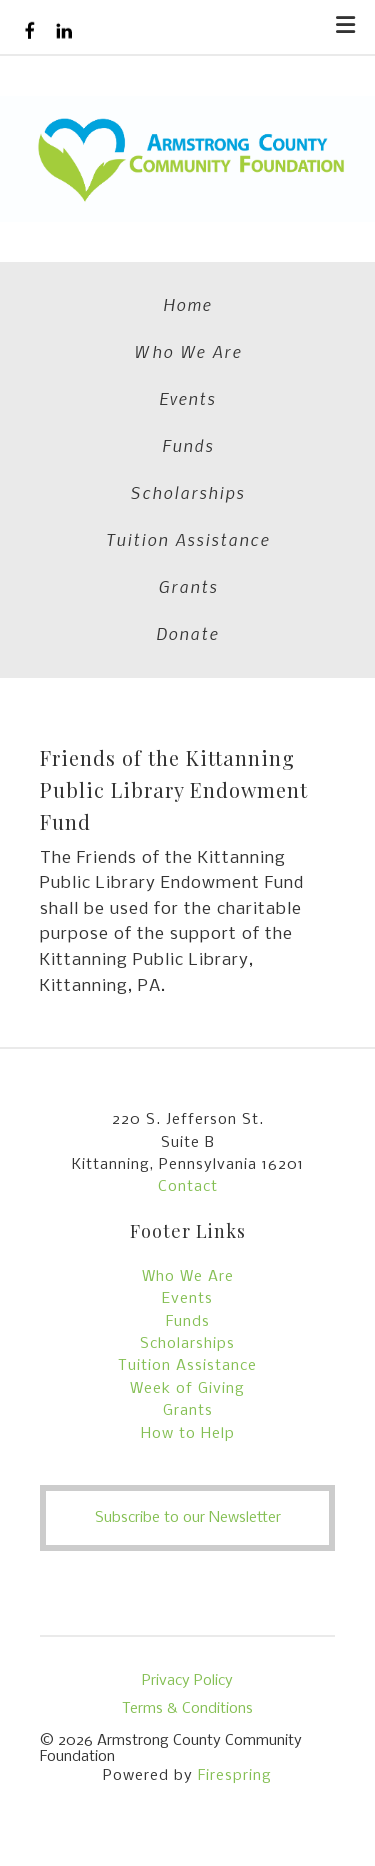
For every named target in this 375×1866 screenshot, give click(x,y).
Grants (188, 586)
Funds (188, 445)
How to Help (188, 1434)
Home (187, 304)
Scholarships (187, 492)
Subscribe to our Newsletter (188, 1518)
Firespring (235, 1776)
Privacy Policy (187, 1681)
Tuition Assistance (188, 539)
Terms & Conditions (187, 1709)
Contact (188, 1187)
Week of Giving (187, 1389)
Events (187, 398)
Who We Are (188, 351)
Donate (187, 633)
